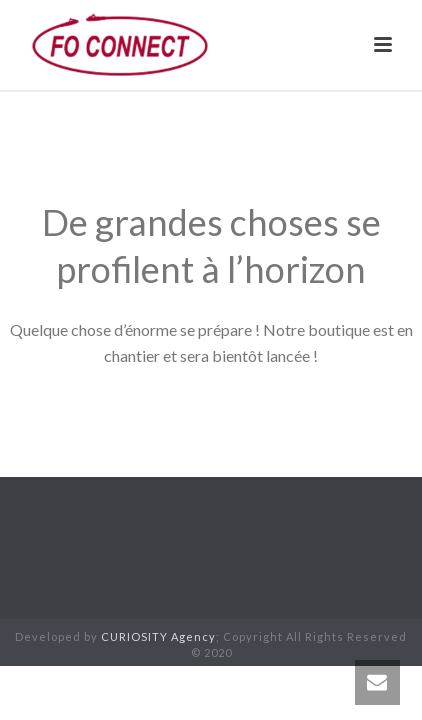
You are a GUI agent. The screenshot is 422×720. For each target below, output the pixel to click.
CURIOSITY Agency (158, 636)
